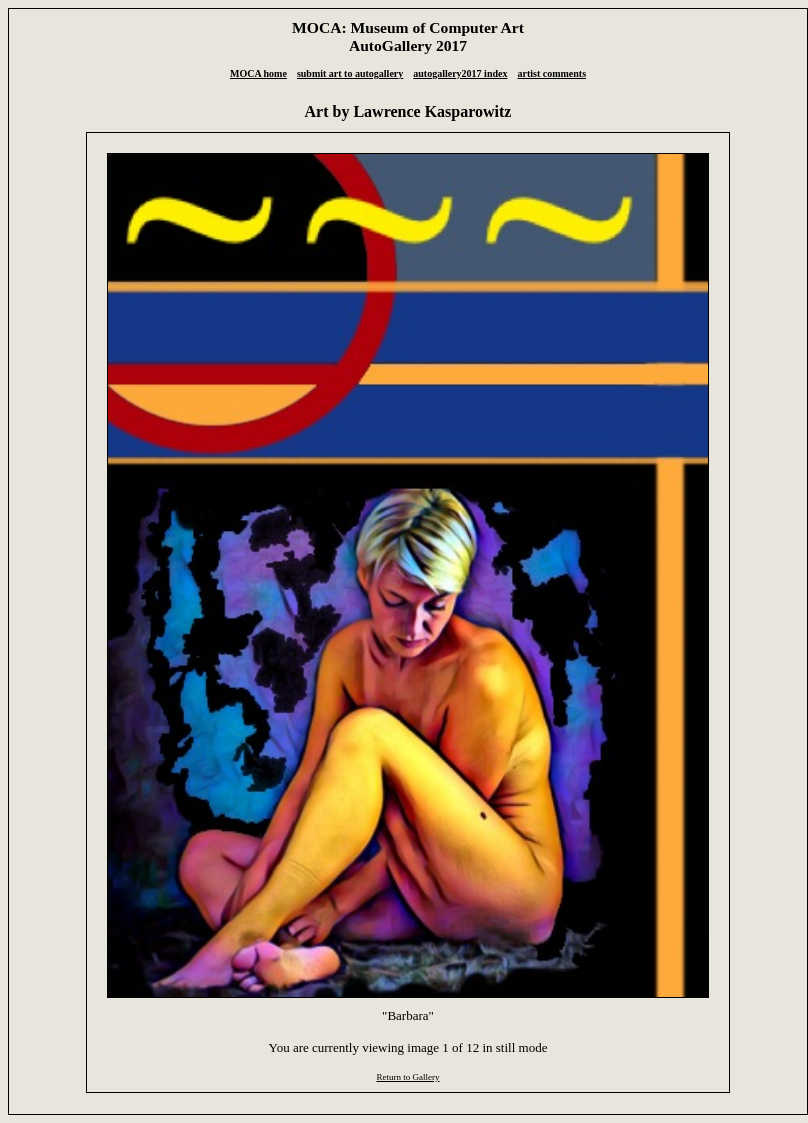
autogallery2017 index (460, 73)
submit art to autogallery (350, 73)
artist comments (551, 73)
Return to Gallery (407, 1077)
